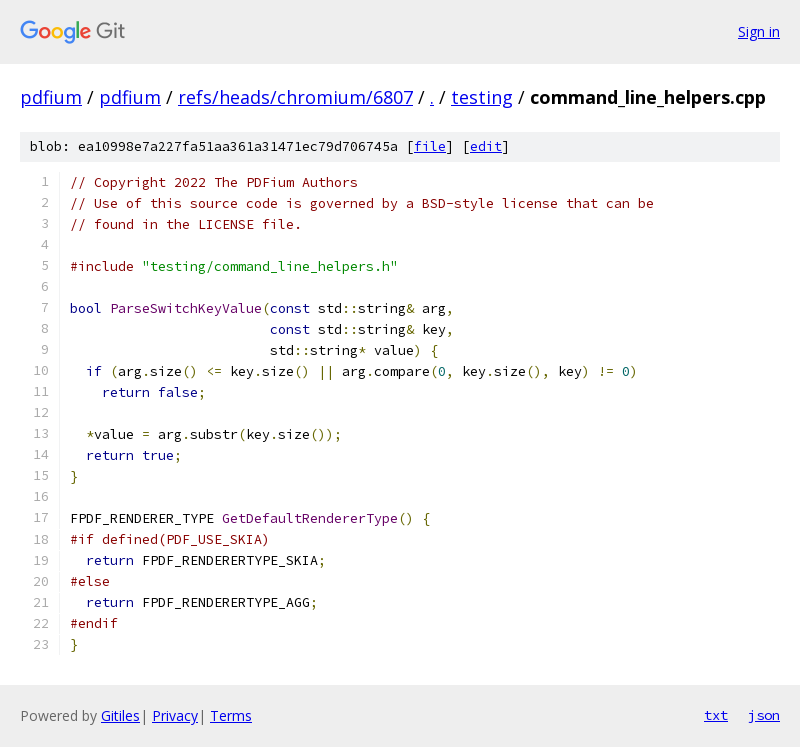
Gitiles (120, 715)
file (430, 146)
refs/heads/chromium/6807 (295, 97)
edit (486, 146)
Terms (231, 715)
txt (716, 715)
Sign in (759, 31)
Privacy (175, 715)
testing (482, 97)
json (764, 715)
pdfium (51, 97)
